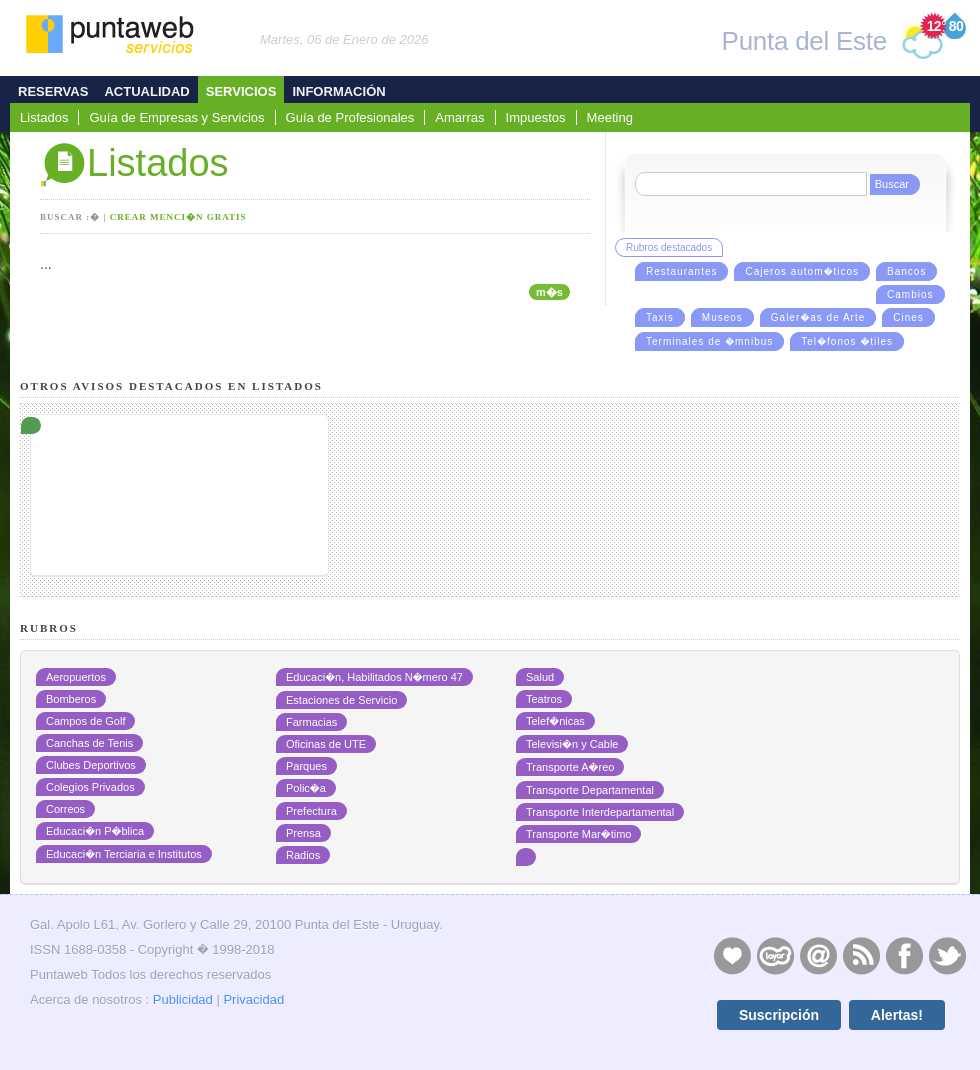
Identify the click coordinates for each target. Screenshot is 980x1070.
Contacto (818, 955)
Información (338, 91)
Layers (775, 955)
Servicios (241, 91)
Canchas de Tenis (89, 743)
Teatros (544, 699)
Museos (722, 317)
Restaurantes (681, 271)
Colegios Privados (90, 787)
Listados (44, 117)
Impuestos (536, 117)
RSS (861, 955)
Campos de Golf (85, 721)
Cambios (910, 294)
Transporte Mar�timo (578, 834)
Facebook (904, 955)
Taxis (660, 317)
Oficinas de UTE (326, 744)
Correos (65, 809)
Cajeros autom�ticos (802, 271)
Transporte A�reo (570, 767)
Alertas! (897, 1015)
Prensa (303, 833)
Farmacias (311, 722)
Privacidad (253, 999)
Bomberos (71, 699)
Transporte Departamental (590, 790)
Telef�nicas (555, 721)
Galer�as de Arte (818, 317)
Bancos (906, 271)
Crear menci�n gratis (178, 217)
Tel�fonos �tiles (847, 341)
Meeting (610, 117)
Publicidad (183, 999)
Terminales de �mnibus (709, 341)
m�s (549, 292)
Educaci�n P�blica (95, 831)
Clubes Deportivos (91, 765)
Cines (908, 317)
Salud (540, 677)
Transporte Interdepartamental (600, 812)
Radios (303, 855)
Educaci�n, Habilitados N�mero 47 (374, 677)
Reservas (53, 91)
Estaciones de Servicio (341, 700)
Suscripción (779, 1015)
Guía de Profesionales (350, 117)
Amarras (459, 117)
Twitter (947, 955)
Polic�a (306, 788)
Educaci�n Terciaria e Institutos (124, 854)
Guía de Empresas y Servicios (176, 117)
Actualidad (146, 91)
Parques (306, 766)
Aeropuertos (76, 677)
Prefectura (311, 811)
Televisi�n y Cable (572, 744)
